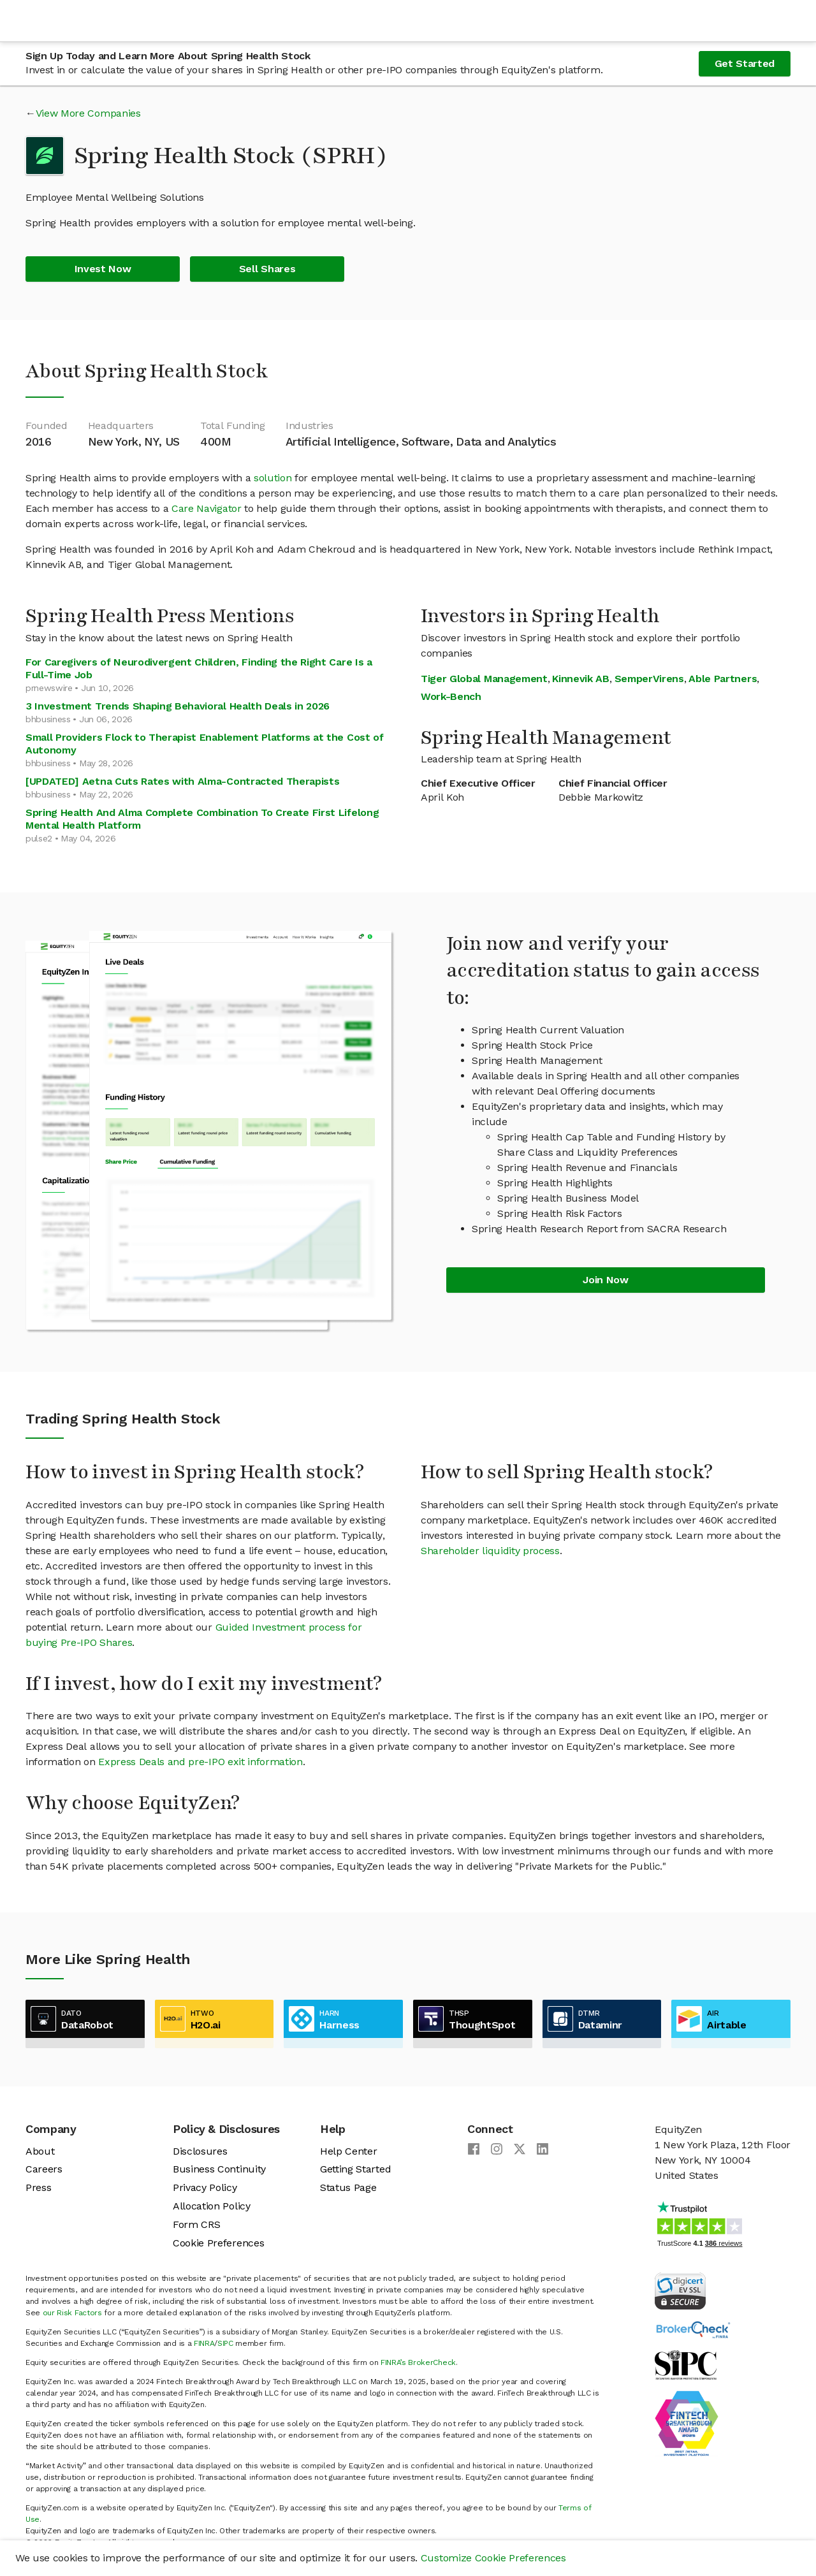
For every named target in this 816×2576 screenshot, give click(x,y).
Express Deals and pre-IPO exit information (200, 1762)
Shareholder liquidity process (490, 1551)
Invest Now (103, 269)
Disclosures (200, 2151)
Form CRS (196, 2224)
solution (272, 478)
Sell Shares (267, 269)
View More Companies (88, 113)
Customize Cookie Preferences (493, 2558)
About (40, 2151)
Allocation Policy (212, 2206)
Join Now (605, 1280)
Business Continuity (219, 2169)
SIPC (225, 2343)
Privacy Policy (205, 2187)
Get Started (745, 63)
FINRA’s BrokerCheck (418, 2362)
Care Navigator (206, 508)
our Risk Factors (72, 2312)
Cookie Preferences (218, 2243)
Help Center (348, 2151)
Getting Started (355, 2169)
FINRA (204, 2343)
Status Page (348, 2187)
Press (38, 2187)
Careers (44, 2169)
